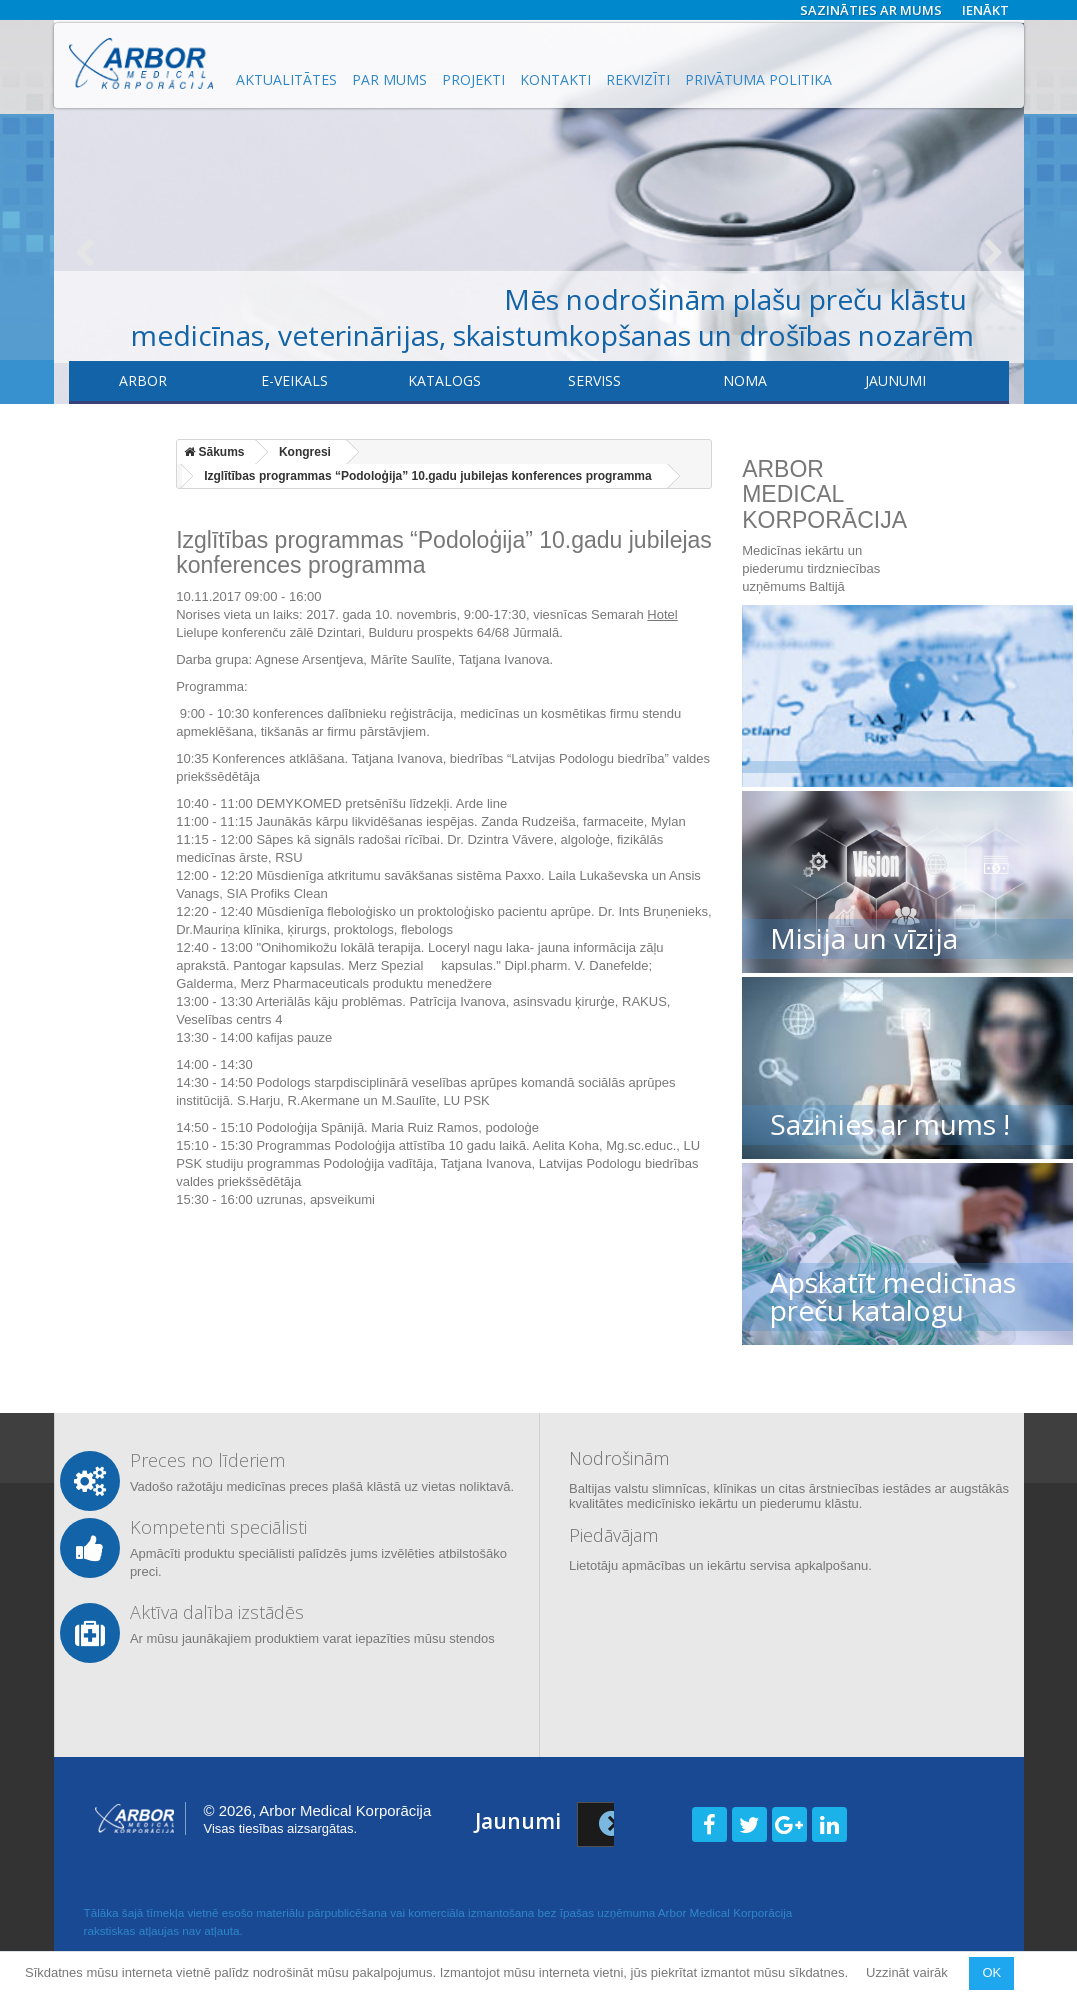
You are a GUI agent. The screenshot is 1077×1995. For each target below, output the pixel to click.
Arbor (143, 380)
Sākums (214, 452)
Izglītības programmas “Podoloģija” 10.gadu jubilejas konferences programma (427, 476)
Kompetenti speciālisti (218, 1527)
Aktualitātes (286, 79)
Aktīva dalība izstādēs (217, 1612)
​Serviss (594, 380)
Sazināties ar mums (871, 10)
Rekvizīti (638, 79)
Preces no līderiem (207, 1460)
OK (991, 1972)
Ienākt (985, 10)
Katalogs (444, 380)
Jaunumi (895, 380)
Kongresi (305, 452)
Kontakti (555, 79)
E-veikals (294, 380)
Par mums (389, 79)
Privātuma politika (758, 79)
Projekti (473, 79)
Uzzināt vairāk (908, 1972)
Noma (745, 380)
